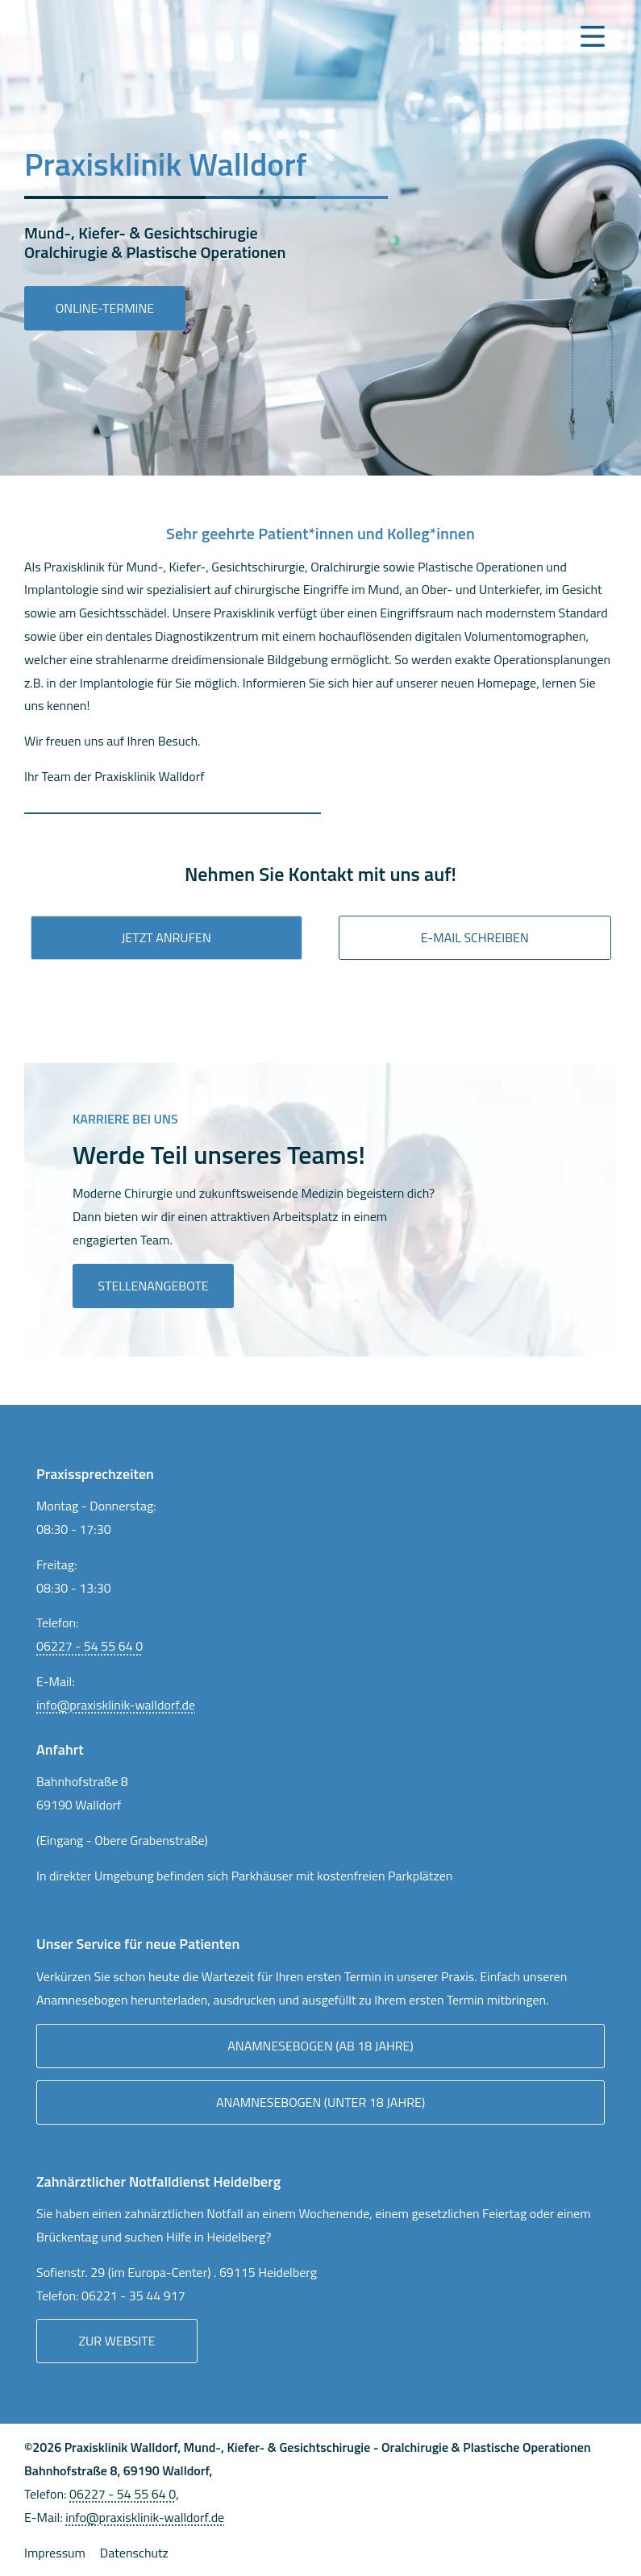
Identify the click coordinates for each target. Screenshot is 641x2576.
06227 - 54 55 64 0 (89, 1646)
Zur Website (116, 2340)
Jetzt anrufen (166, 937)
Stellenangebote (153, 1285)
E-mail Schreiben (475, 937)
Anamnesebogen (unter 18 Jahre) (320, 2102)
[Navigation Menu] (593, 36)
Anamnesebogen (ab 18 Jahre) (320, 2045)
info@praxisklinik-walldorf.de (115, 1704)
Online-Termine (105, 308)
